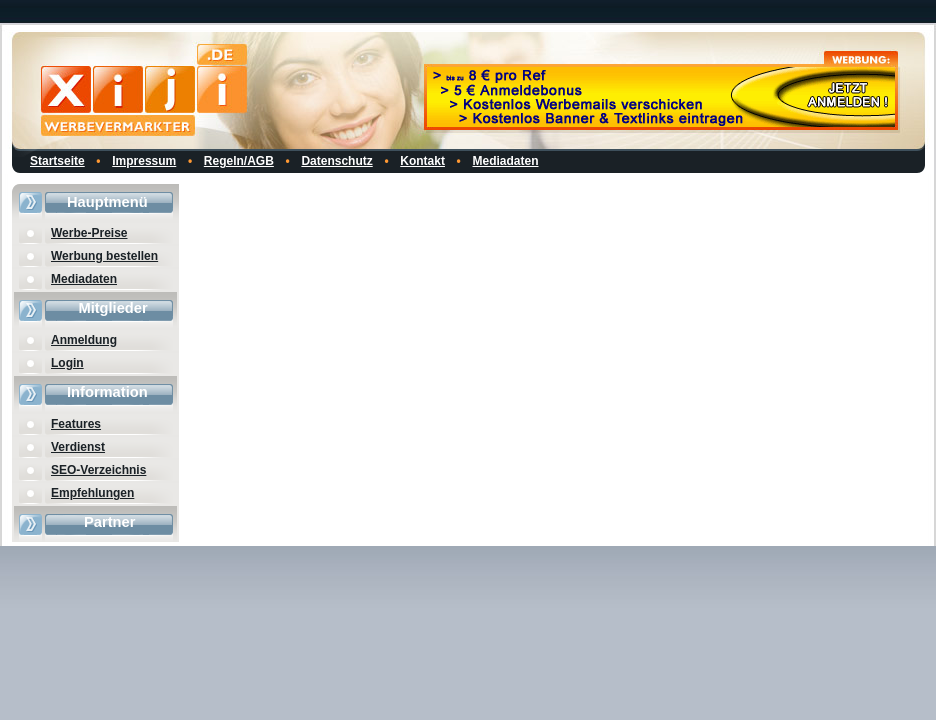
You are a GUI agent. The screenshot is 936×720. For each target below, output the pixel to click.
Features (76, 424)
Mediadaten (506, 161)
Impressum (144, 161)
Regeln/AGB (239, 161)
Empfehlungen (92, 493)
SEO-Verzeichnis (98, 470)
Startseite (57, 161)
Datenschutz (336, 161)
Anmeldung (84, 340)
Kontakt (422, 161)
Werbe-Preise (89, 233)
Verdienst (78, 447)
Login (67, 363)
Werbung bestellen (104, 256)
